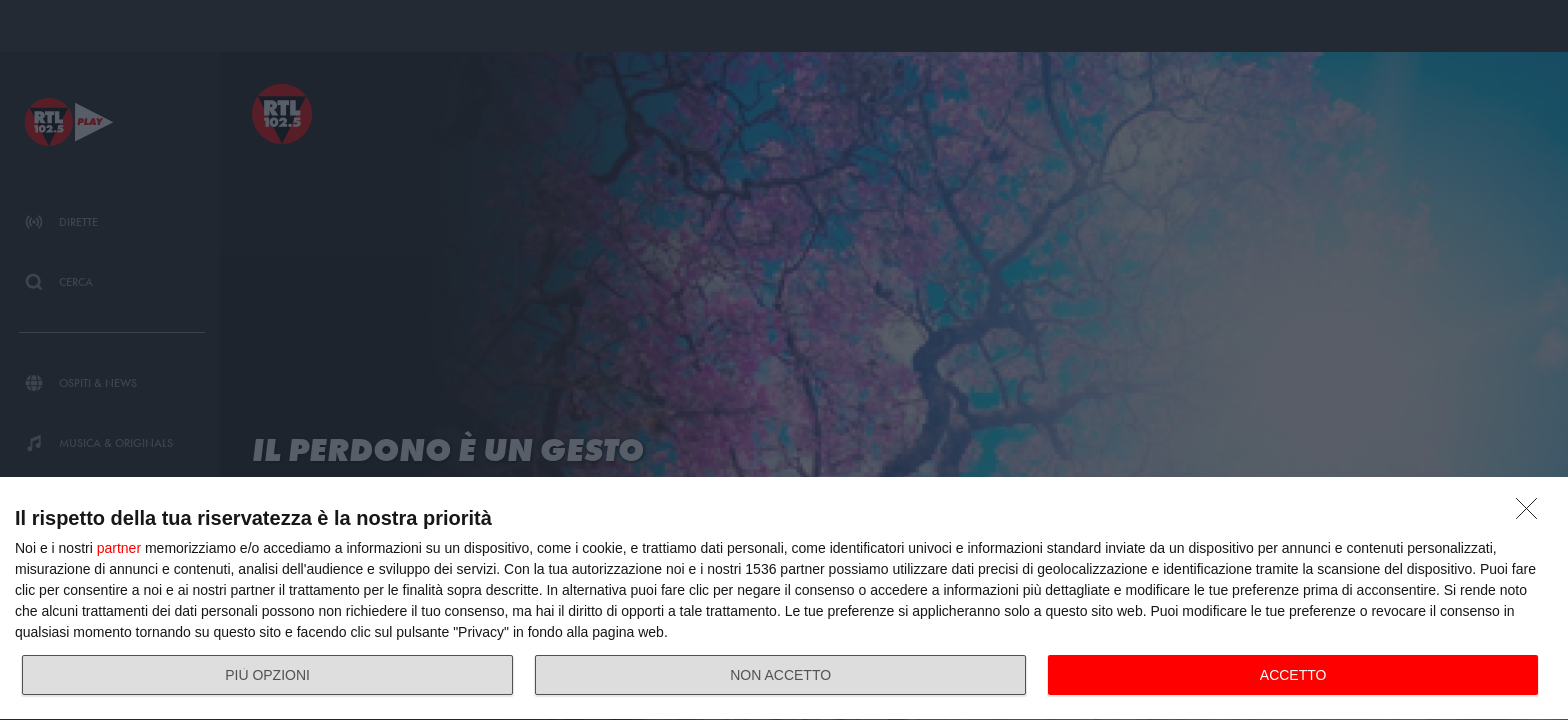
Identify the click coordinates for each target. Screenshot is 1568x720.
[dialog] (784, 599)
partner (119, 548)
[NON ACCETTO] (1532, 514)
